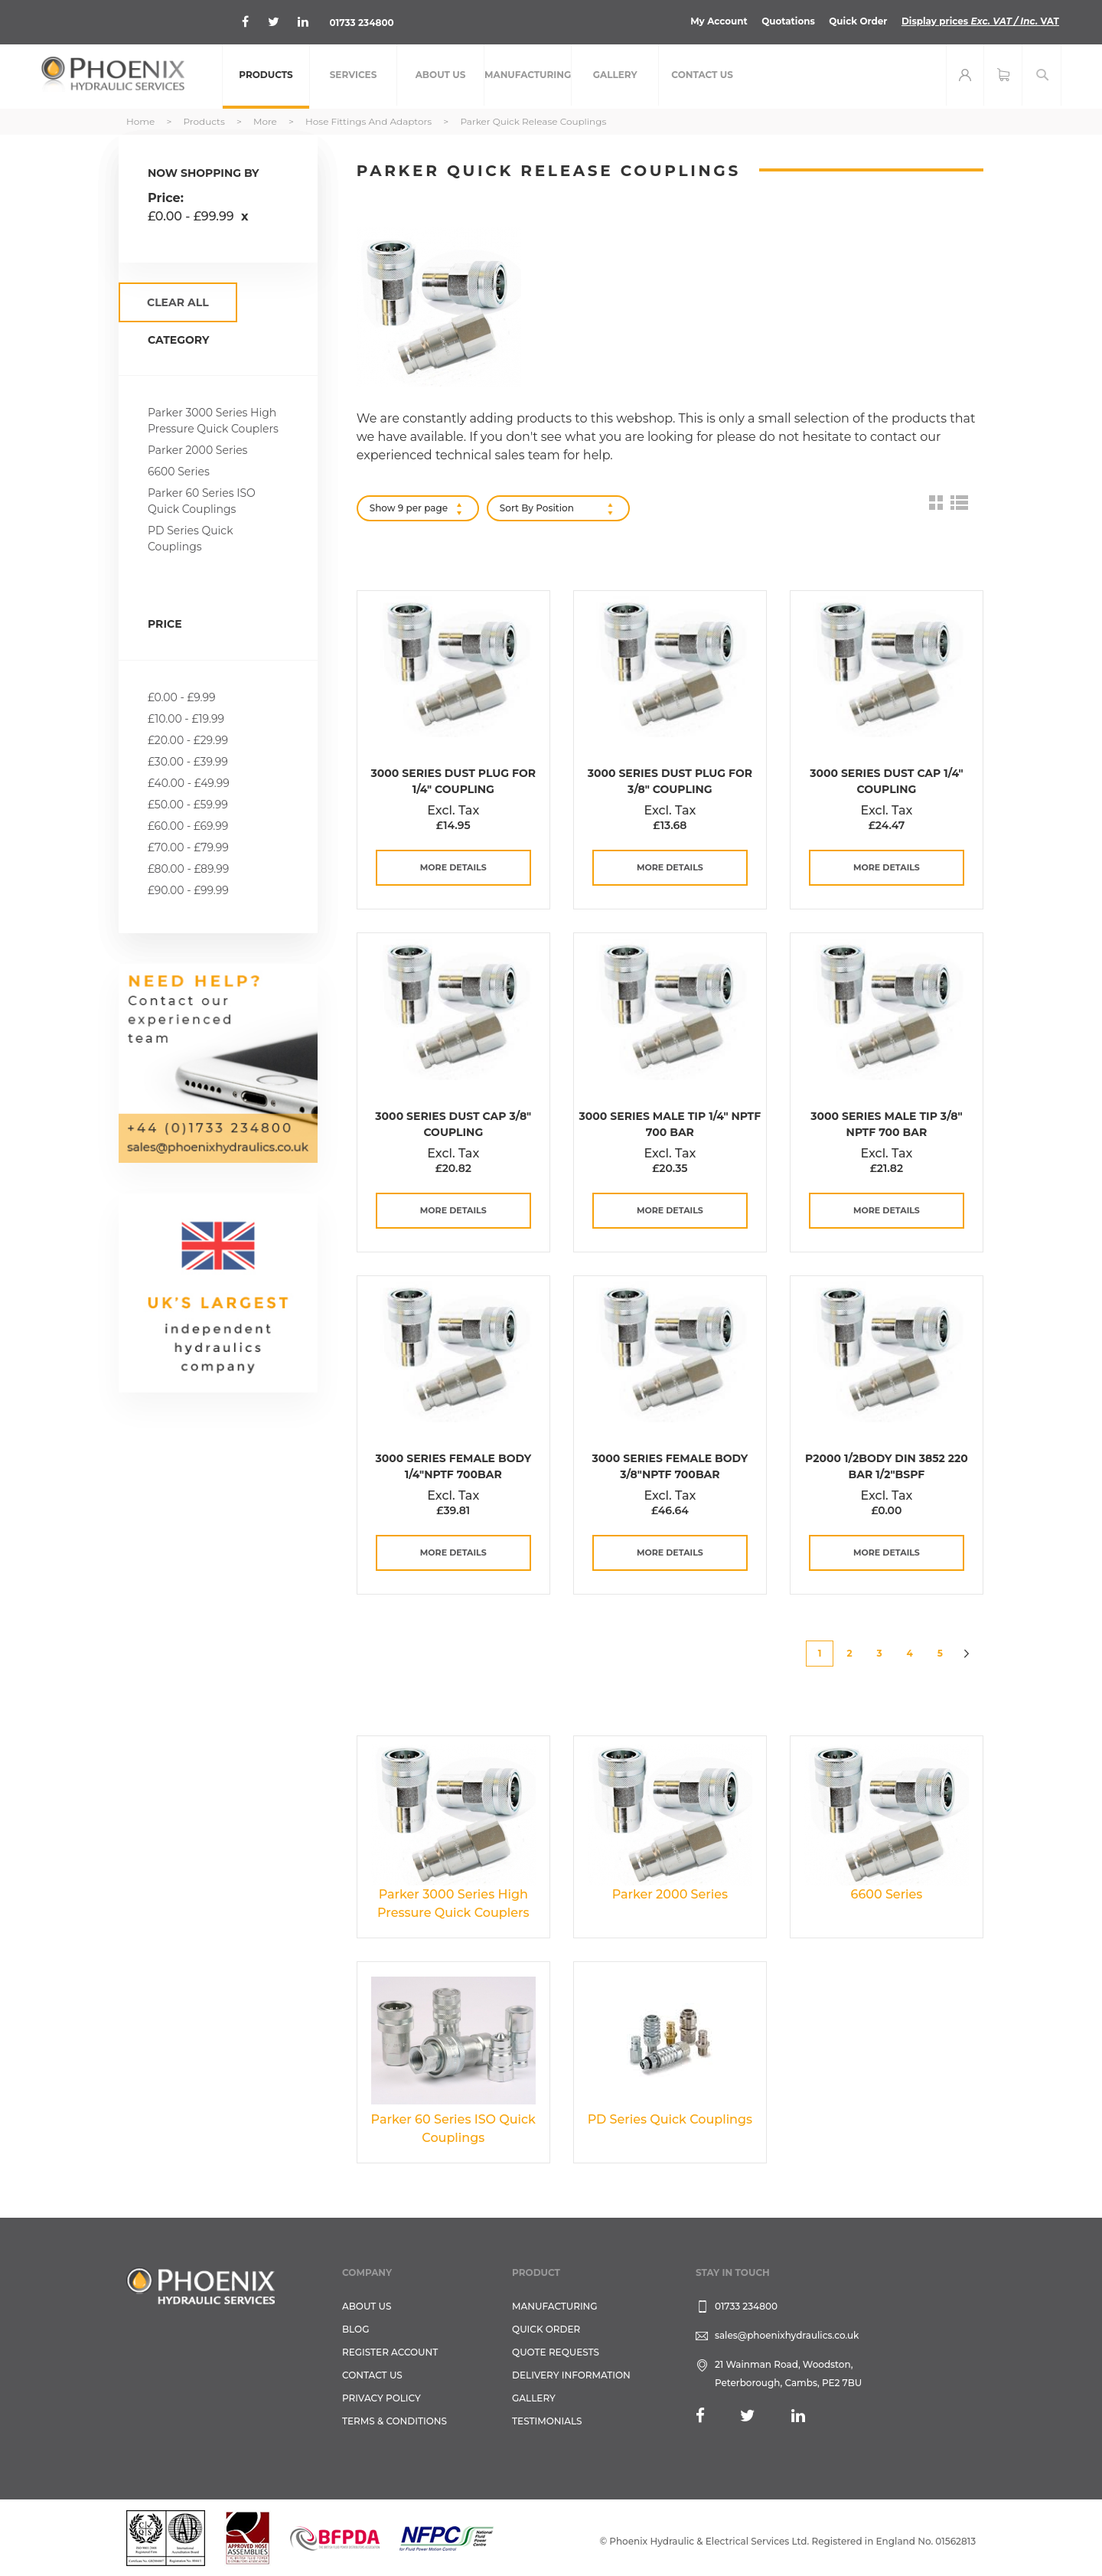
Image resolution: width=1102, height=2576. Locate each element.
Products (205, 121)
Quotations (787, 21)
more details (453, 867)
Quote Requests (555, 2352)
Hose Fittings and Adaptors (369, 121)
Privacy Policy (381, 2398)
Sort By (516, 508)
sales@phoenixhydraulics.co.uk (787, 2335)
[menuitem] (266, 76)
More (266, 121)
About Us (367, 2306)
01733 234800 (361, 22)
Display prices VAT (980, 21)
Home (141, 121)
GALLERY (534, 2398)
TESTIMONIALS (547, 2421)
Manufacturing (555, 2306)
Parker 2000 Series (197, 450)
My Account (718, 21)
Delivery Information (571, 2375)
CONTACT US (372, 2375)
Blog (355, 2329)
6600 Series (179, 471)
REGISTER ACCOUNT (390, 2352)
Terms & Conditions (394, 2421)
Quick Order (857, 21)
